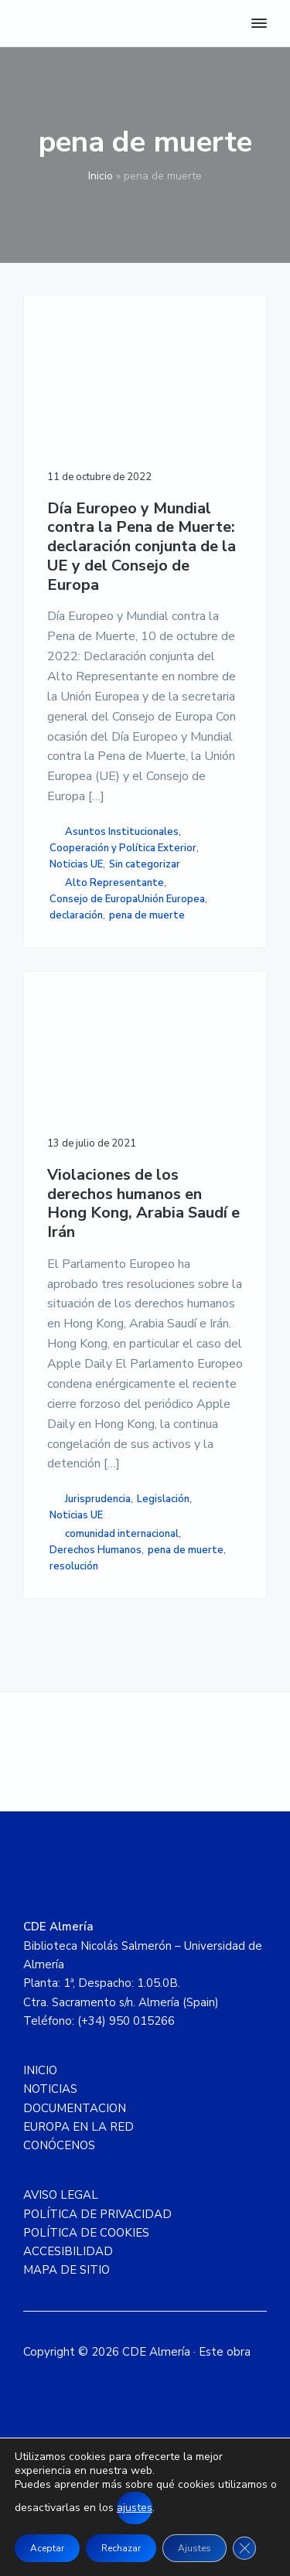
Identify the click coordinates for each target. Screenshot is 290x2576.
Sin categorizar (144, 864)
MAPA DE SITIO (66, 2270)
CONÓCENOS (59, 2145)
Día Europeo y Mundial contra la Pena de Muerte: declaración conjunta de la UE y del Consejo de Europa (141, 547)
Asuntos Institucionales (122, 832)
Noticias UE (76, 864)
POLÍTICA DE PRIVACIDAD (97, 2214)
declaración (76, 915)
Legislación (163, 1499)
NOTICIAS (50, 2089)
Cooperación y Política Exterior (122, 848)
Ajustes (194, 2548)
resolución (73, 1566)
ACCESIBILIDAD (68, 2251)
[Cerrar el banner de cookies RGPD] (244, 2548)
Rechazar (121, 2548)
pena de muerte (147, 915)
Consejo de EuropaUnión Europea (127, 899)
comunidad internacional (122, 1534)
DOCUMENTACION (74, 2108)
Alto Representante (114, 883)
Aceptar (47, 2548)
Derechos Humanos (95, 1550)
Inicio (100, 176)
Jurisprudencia (98, 1499)
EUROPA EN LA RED (78, 2127)
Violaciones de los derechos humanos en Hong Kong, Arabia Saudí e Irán (143, 1204)
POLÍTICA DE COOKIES (86, 2232)
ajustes (134, 2507)
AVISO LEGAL (60, 2195)
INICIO (40, 2070)
